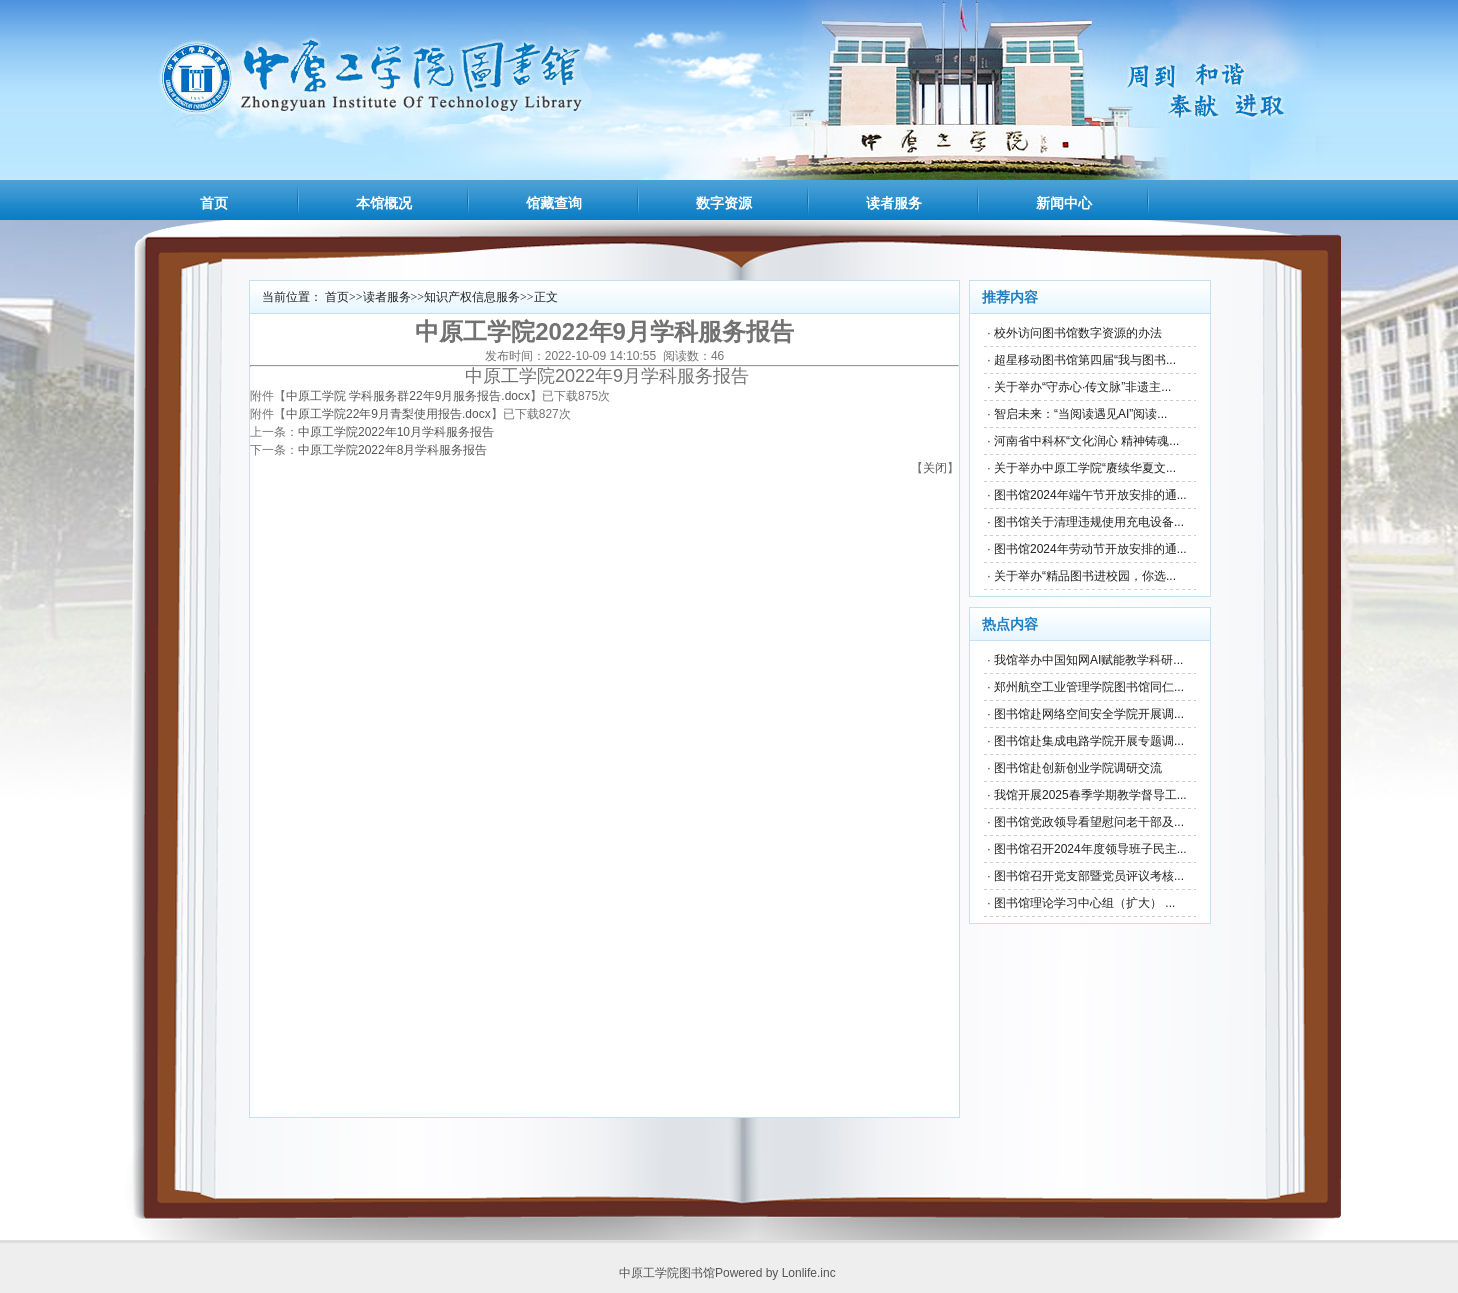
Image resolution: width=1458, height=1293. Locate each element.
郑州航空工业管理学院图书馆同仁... (1089, 687)
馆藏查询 (554, 203)
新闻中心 (1064, 203)
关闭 (935, 468)
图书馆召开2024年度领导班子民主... (1090, 849)
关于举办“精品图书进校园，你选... (1085, 576)
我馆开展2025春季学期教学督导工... (1090, 795)
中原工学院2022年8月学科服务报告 (392, 450)
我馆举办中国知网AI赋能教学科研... (1088, 660)
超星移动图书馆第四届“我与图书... (1085, 360)
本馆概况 (384, 203)
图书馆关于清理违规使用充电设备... (1089, 522)
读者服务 (894, 203)
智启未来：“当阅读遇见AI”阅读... (1080, 414)
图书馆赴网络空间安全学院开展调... (1089, 714)
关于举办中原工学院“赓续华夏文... (1085, 468)
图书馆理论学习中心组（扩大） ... (1084, 903)
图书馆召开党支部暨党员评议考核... (1089, 876)
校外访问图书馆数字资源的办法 (1078, 333)
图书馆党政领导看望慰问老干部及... (1089, 822)
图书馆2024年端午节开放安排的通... (1090, 495)
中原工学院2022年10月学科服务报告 (396, 432)
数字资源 (724, 203)
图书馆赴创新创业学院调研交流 (1078, 768)
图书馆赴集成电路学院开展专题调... (1089, 741)
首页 (214, 203)
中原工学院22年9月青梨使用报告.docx (388, 414)
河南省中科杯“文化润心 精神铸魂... (1086, 441)
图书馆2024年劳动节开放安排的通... (1090, 549)
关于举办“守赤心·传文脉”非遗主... (1082, 387)
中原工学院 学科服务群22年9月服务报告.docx (408, 396)
